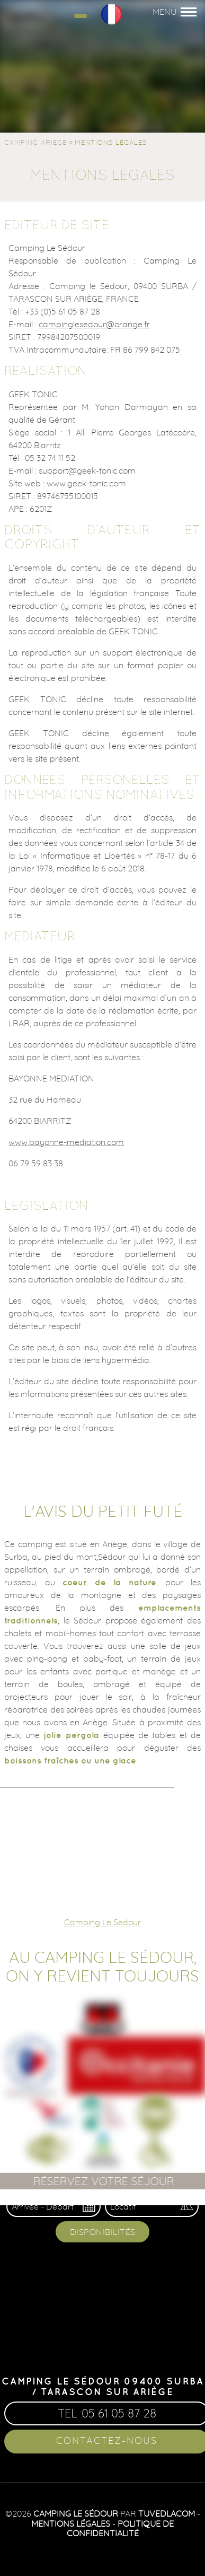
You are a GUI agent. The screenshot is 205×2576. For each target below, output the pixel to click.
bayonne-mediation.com (76, 1142)
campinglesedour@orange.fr (94, 324)
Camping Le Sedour (102, 1922)
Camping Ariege (35, 142)
